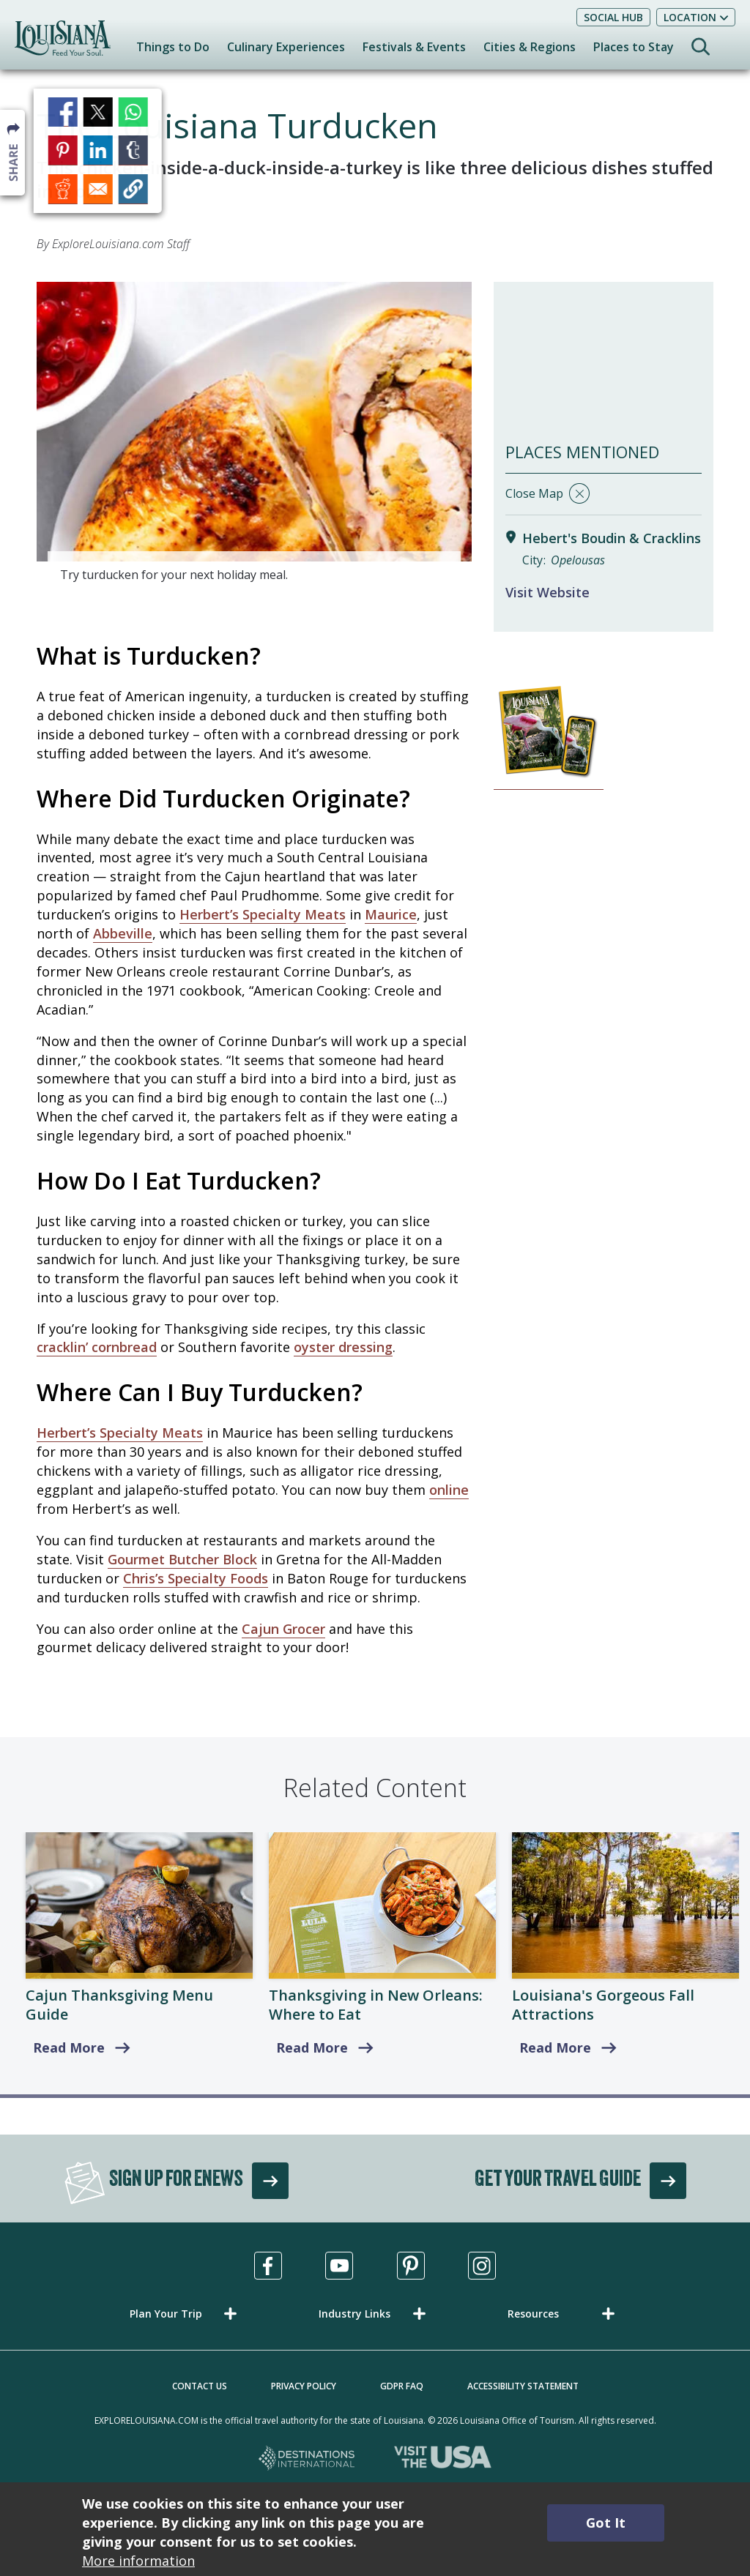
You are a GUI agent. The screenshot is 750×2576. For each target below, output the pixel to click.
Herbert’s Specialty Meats (262, 914)
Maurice (391, 914)
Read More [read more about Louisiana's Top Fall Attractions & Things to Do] (555, 2047)
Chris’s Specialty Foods (195, 1578)
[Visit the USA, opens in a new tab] (442, 2459)
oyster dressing (343, 1347)
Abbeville (122, 933)
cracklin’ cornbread (97, 1347)
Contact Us (199, 2386)
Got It (605, 2522)
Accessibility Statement (523, 2386)
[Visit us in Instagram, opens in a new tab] (482, 2266)
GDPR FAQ (401, 2386)
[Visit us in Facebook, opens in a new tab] (268, 2266)
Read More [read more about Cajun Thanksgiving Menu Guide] (69, 2047)
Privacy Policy (303, 2386)
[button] (186, 2314)
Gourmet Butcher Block (182, 1559)
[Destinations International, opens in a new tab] (307, 2459)
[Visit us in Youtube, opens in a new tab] (339, 2266)
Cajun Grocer (283, 1629)
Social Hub (613, 17)
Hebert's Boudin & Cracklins (611, 538)
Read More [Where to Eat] (312, 2047)
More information (138, 2560)
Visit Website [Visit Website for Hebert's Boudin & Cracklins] (547, 592)
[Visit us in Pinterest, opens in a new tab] (411, 2266)
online (449, 1489)
